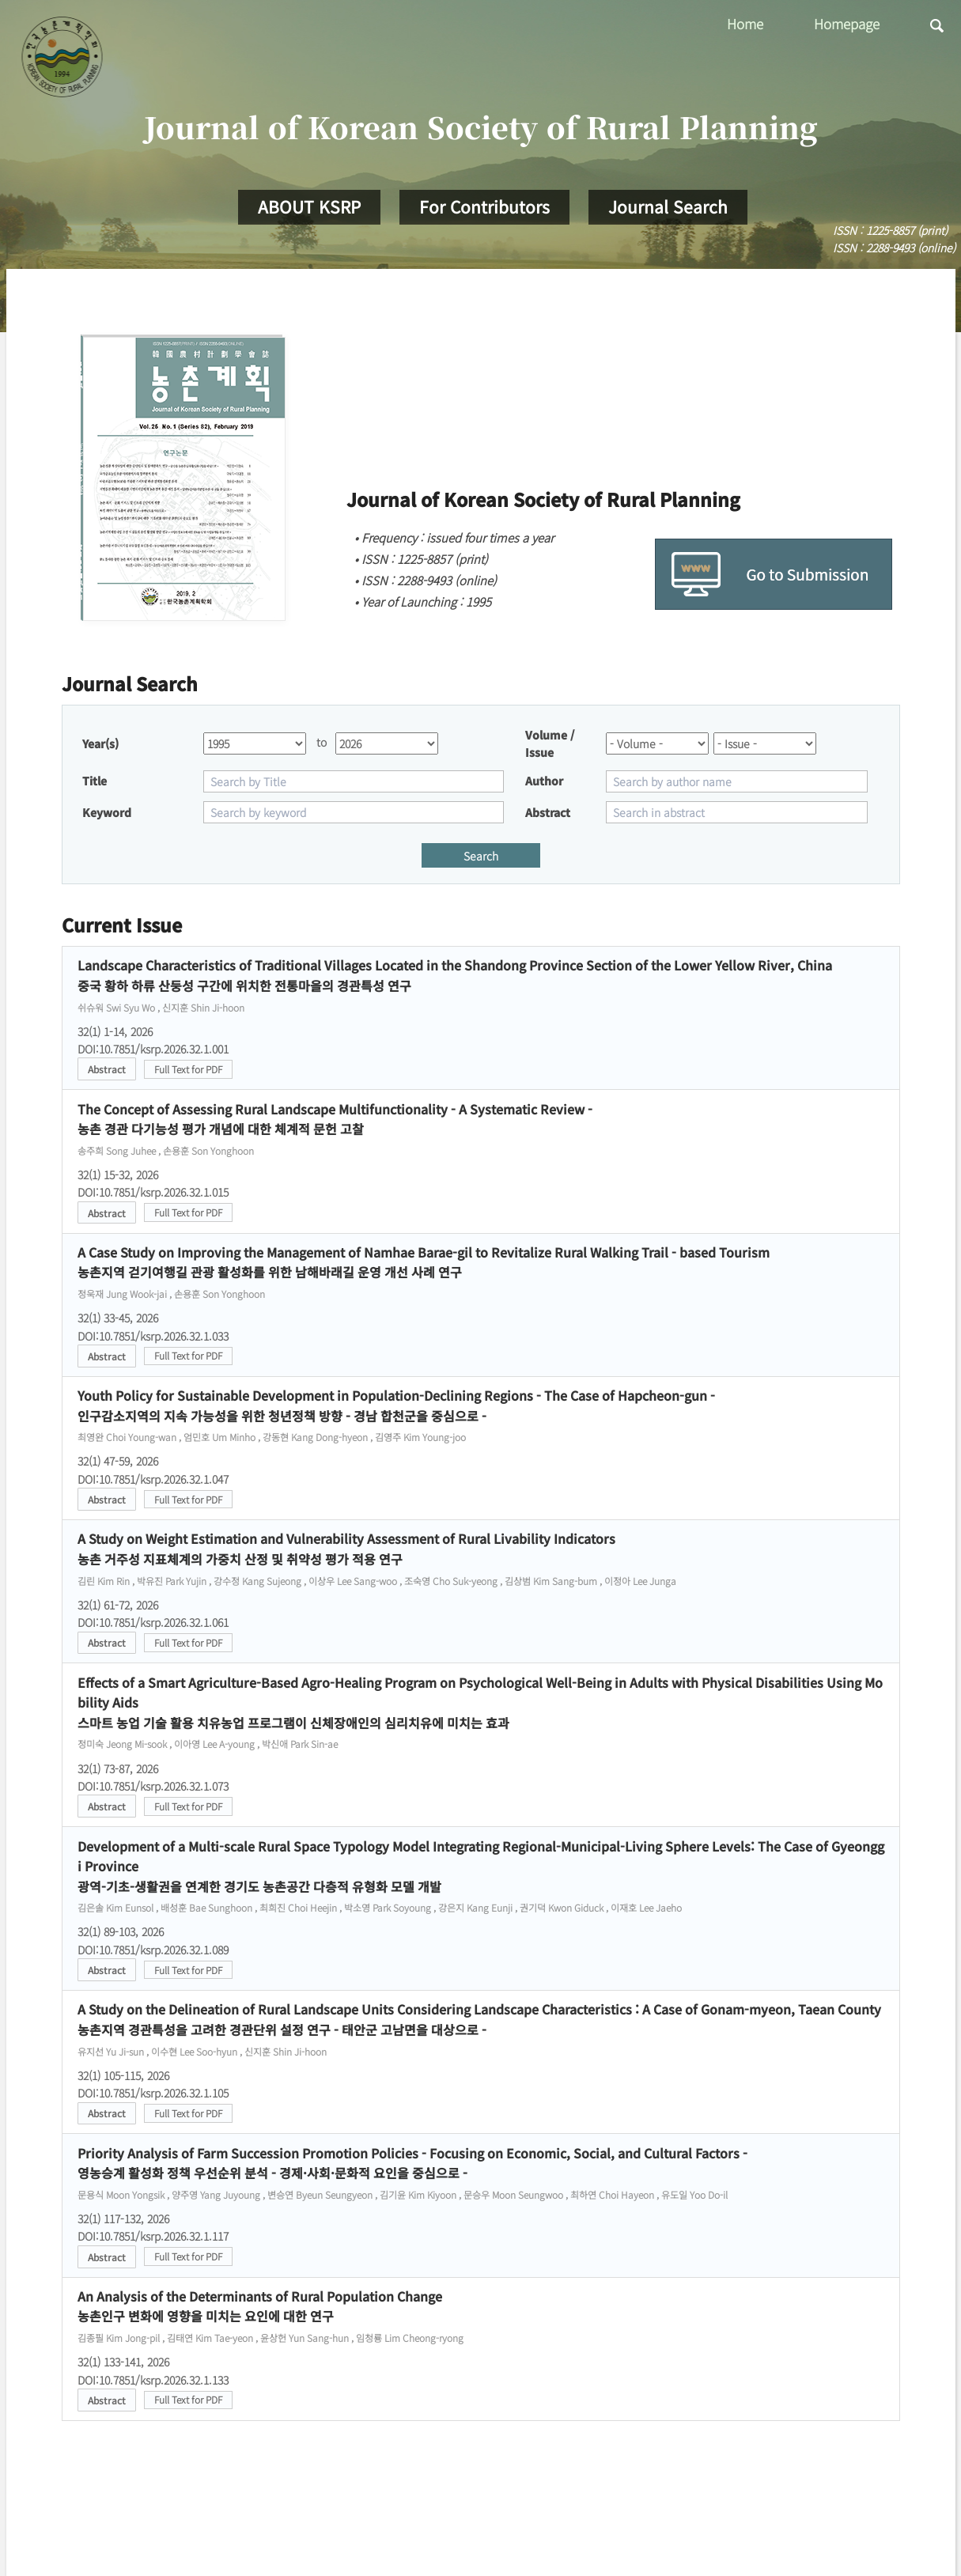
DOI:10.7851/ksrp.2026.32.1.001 (153, 1049)
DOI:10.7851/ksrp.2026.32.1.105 (153, 2093)
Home (745, 23)
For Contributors (484, 206)
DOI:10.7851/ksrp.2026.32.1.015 (153, 1192)
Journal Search (668, 206)
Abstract (107, 1069)
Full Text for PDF (188, 1069)
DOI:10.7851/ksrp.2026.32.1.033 (153, 1336)
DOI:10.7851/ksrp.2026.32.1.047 (153, 1479)
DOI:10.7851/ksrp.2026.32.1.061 (153, 1622)
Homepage (847, 23)
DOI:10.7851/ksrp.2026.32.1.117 (153, 2236)
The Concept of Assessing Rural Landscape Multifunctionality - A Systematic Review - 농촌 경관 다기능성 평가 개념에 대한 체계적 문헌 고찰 (335, 1119)
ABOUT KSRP (309, 206)
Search (480, 856)
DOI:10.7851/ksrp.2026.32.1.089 (153, 1950)
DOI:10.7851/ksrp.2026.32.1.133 (153, 2380)
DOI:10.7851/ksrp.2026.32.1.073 (153, 1786)
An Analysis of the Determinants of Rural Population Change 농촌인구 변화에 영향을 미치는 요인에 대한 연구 (260, 2306)
